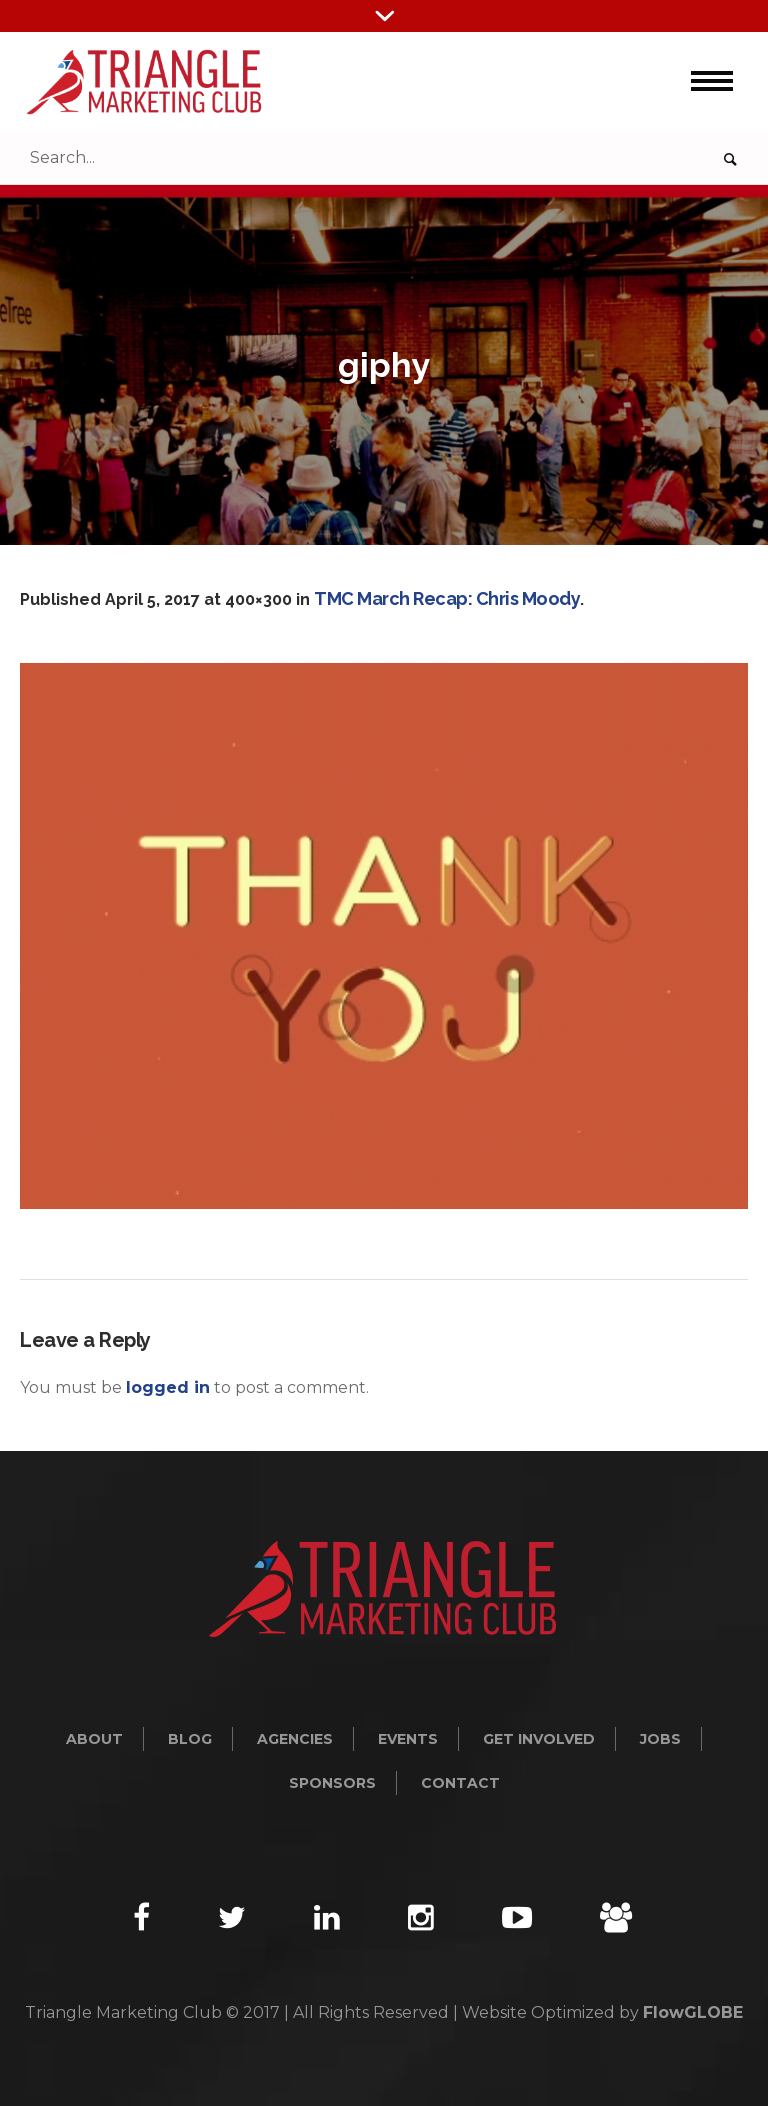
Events (408, 1739)
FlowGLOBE (693, 2012)
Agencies (295, 1739)
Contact (460, 1783)
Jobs (660, 1739)
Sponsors (332, 1783)
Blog (190, 1739)
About (94, 1739)
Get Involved (539, 1739)
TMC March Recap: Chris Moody (447, 598)
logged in (168, 1387)
